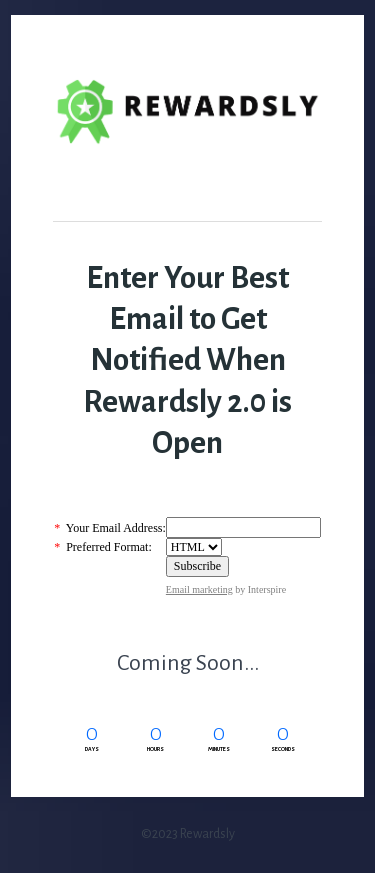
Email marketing (199, 589)
